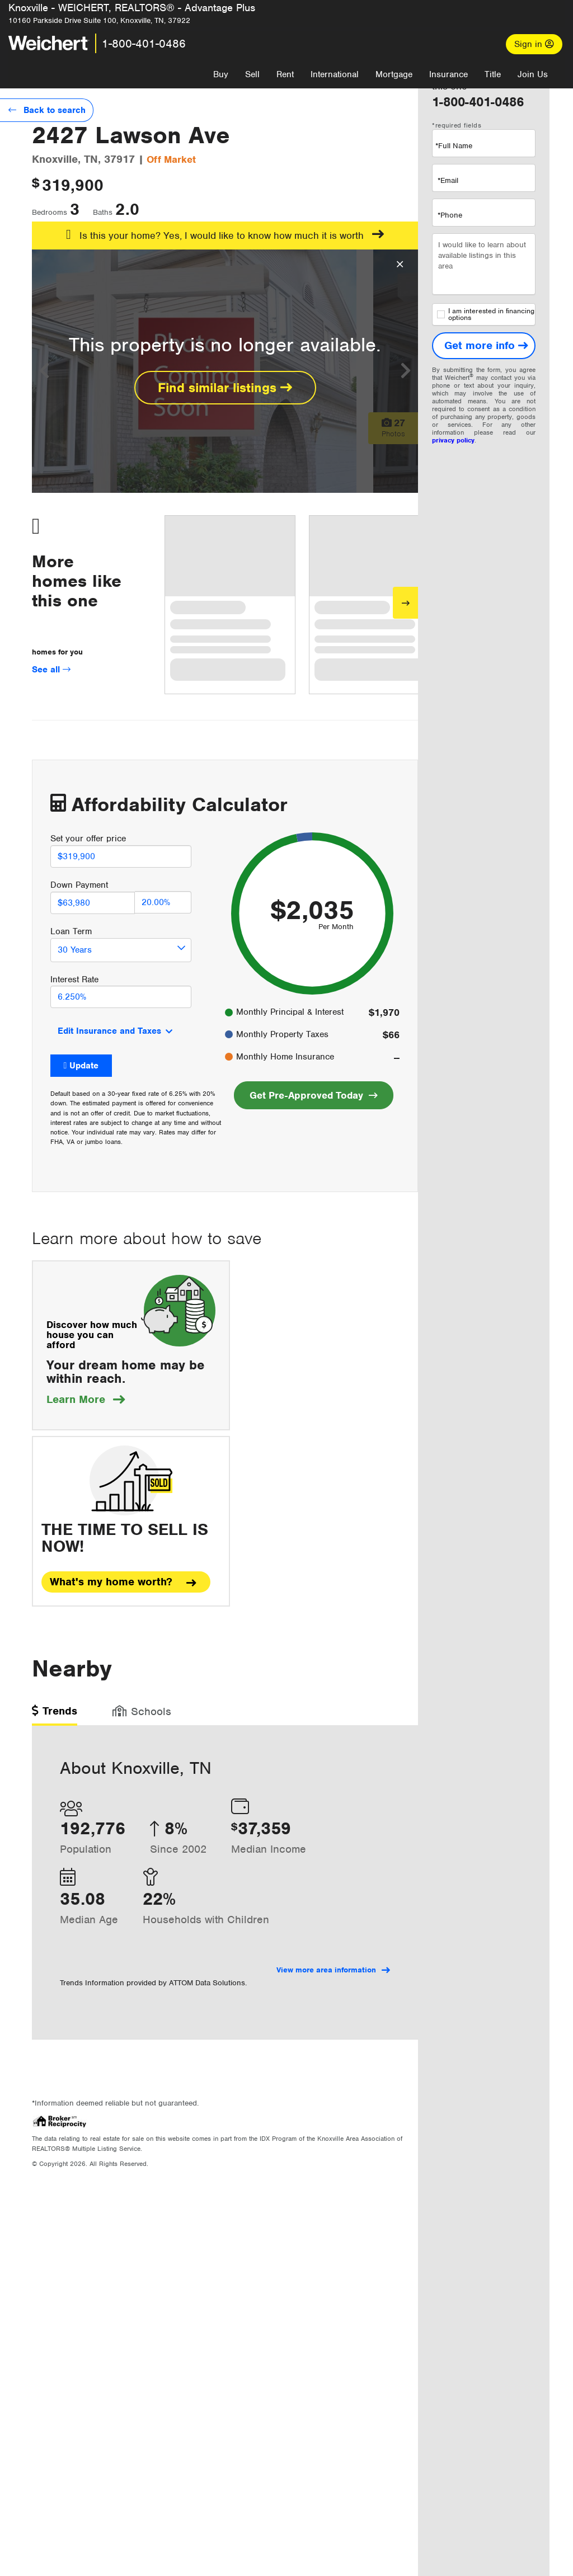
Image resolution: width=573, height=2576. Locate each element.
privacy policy (453, 440)
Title (493, 74)
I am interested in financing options (485, 314)
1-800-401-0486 (144, 43)
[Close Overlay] (399, 264)
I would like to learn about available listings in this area (484, 264)
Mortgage (393, 74)
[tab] (54, 1714)
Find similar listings (225, 387)
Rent (285, 74)
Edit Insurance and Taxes (109, 1031)
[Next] (405, 603)
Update (83, 1065)
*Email (448, 180)
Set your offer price (88, 838)
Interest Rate (74, 979)
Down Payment (79, 885)
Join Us (533, 74)
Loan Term (71, 931)
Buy (220, 74)
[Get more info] (484, 345)
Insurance (448, 74)
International (335, 74)
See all (51, 669)
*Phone (450, 215)
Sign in (534, 44)
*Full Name (453, 145)
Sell (252, 74)
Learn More (85, 1399)
